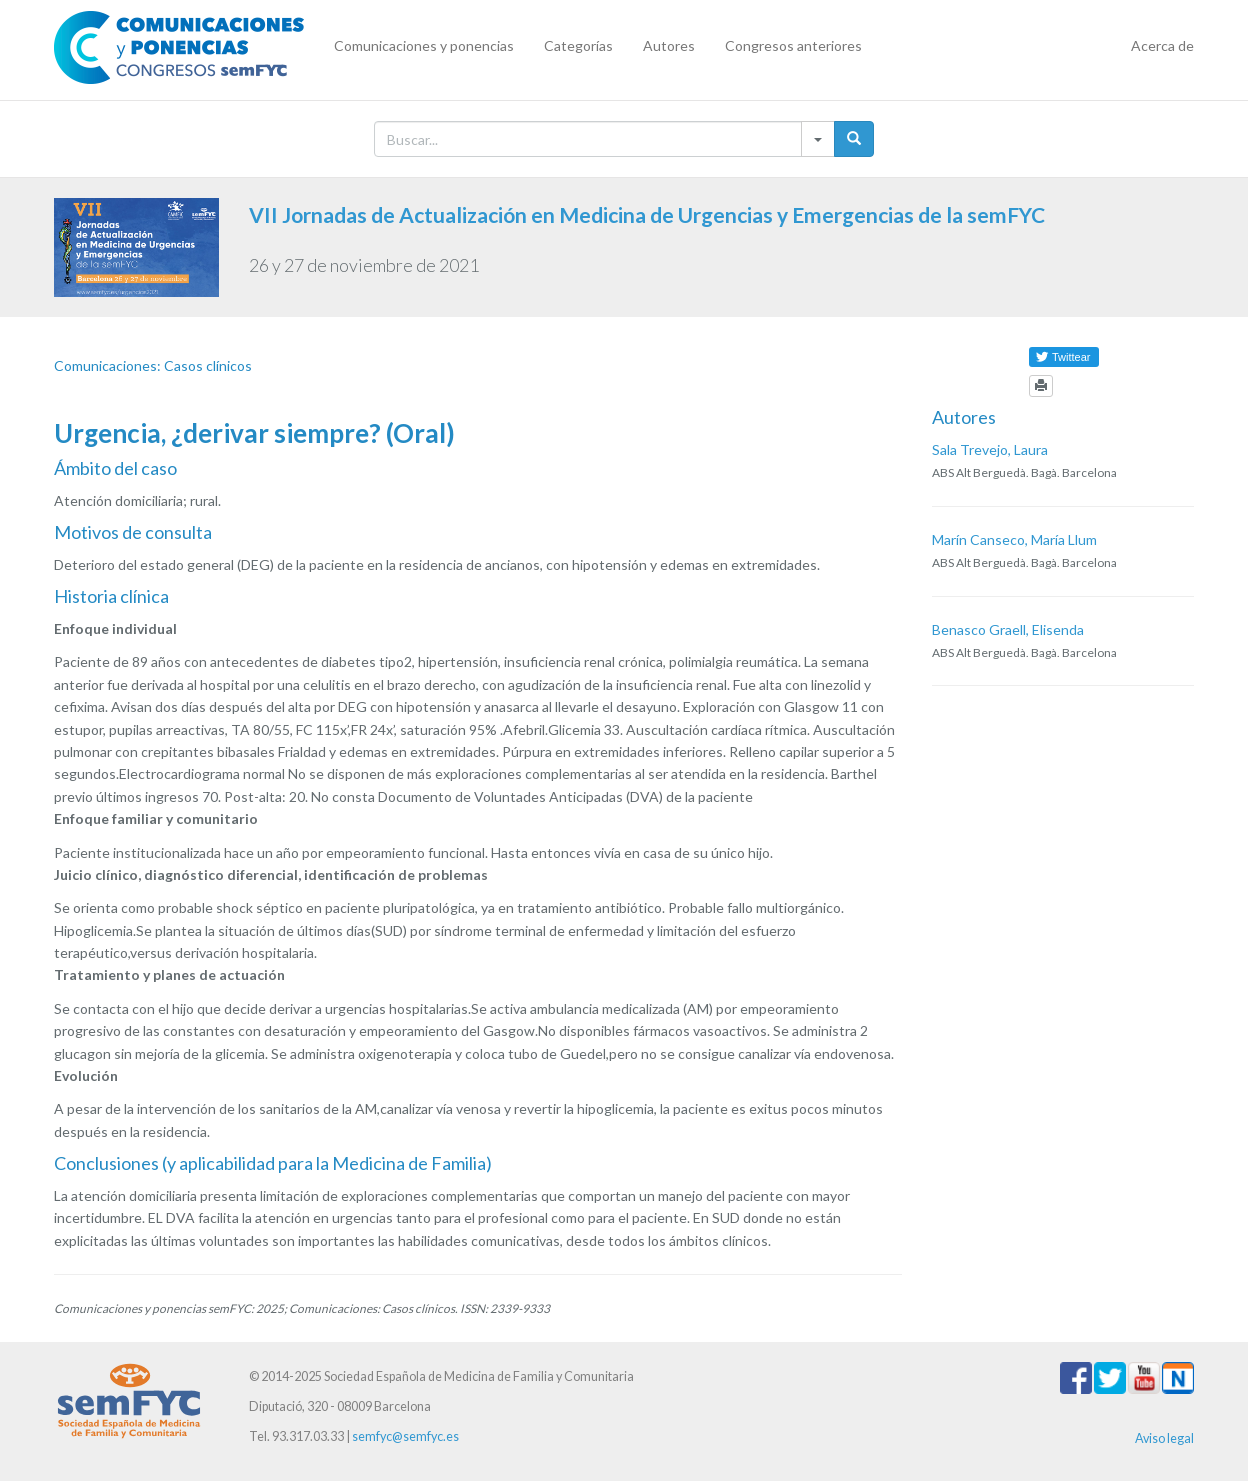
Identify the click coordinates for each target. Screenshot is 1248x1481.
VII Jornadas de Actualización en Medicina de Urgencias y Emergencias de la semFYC (647, 214)
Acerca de (1162, 45)
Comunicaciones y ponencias (424, 45)
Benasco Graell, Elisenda (1008, 629)
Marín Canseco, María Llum (1014, 539)
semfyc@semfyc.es (405, 1436)
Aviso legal (1164, 1438)
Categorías (578, 45)
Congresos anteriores (793, 45)
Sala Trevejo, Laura (990, 449)
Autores (669, 45)
